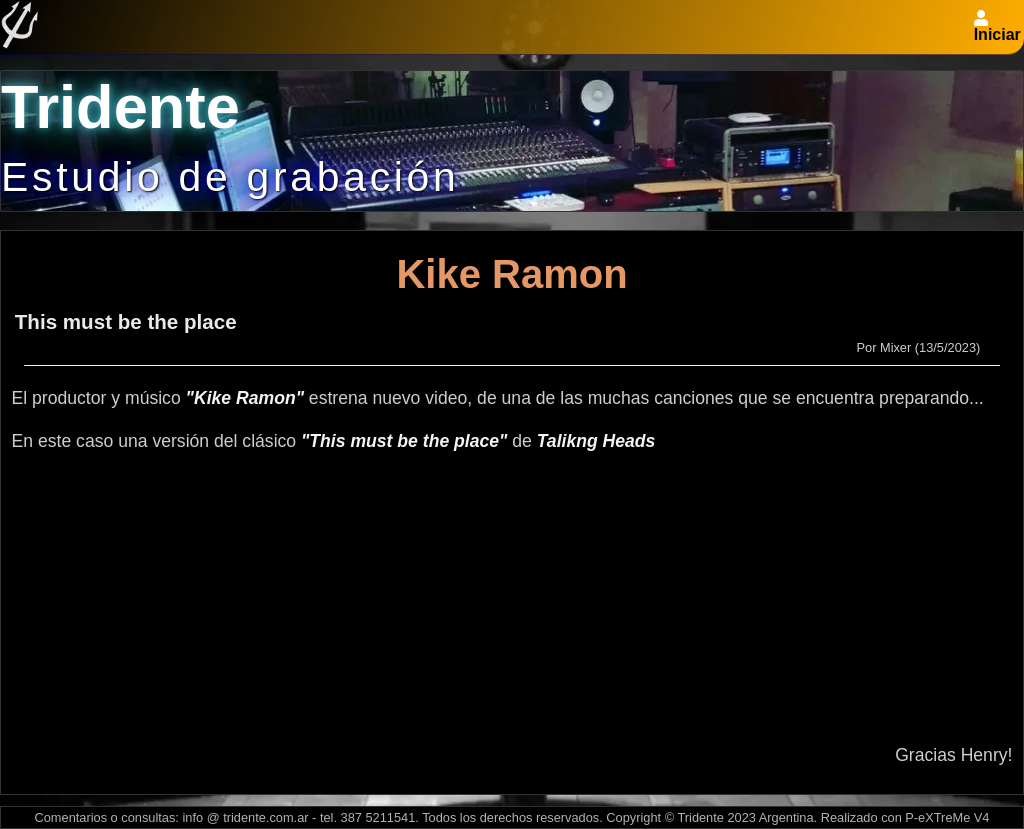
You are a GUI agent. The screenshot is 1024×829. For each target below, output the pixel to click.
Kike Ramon (511, 274)
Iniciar (997, 34)
